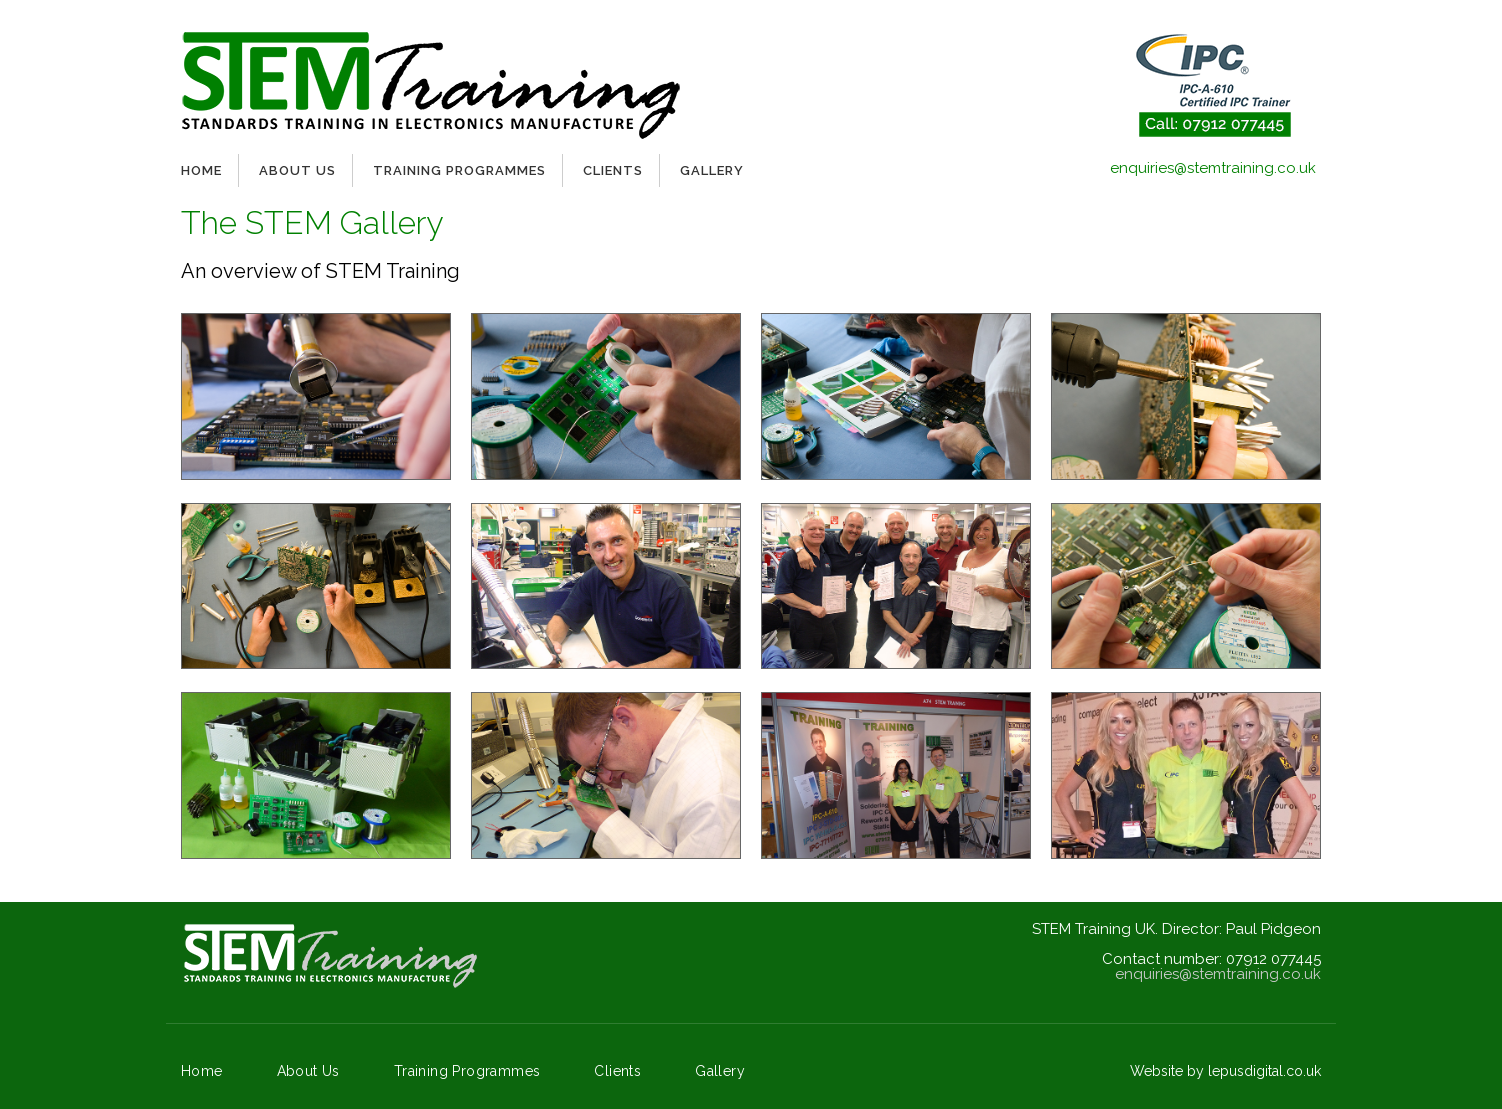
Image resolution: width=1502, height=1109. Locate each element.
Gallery (712, 170)
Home (201, 170)
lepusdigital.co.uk (1264, 1071)
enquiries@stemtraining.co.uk (1213, 168)
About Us (297, 170)
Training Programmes (459, 170)
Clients (613, 170)
